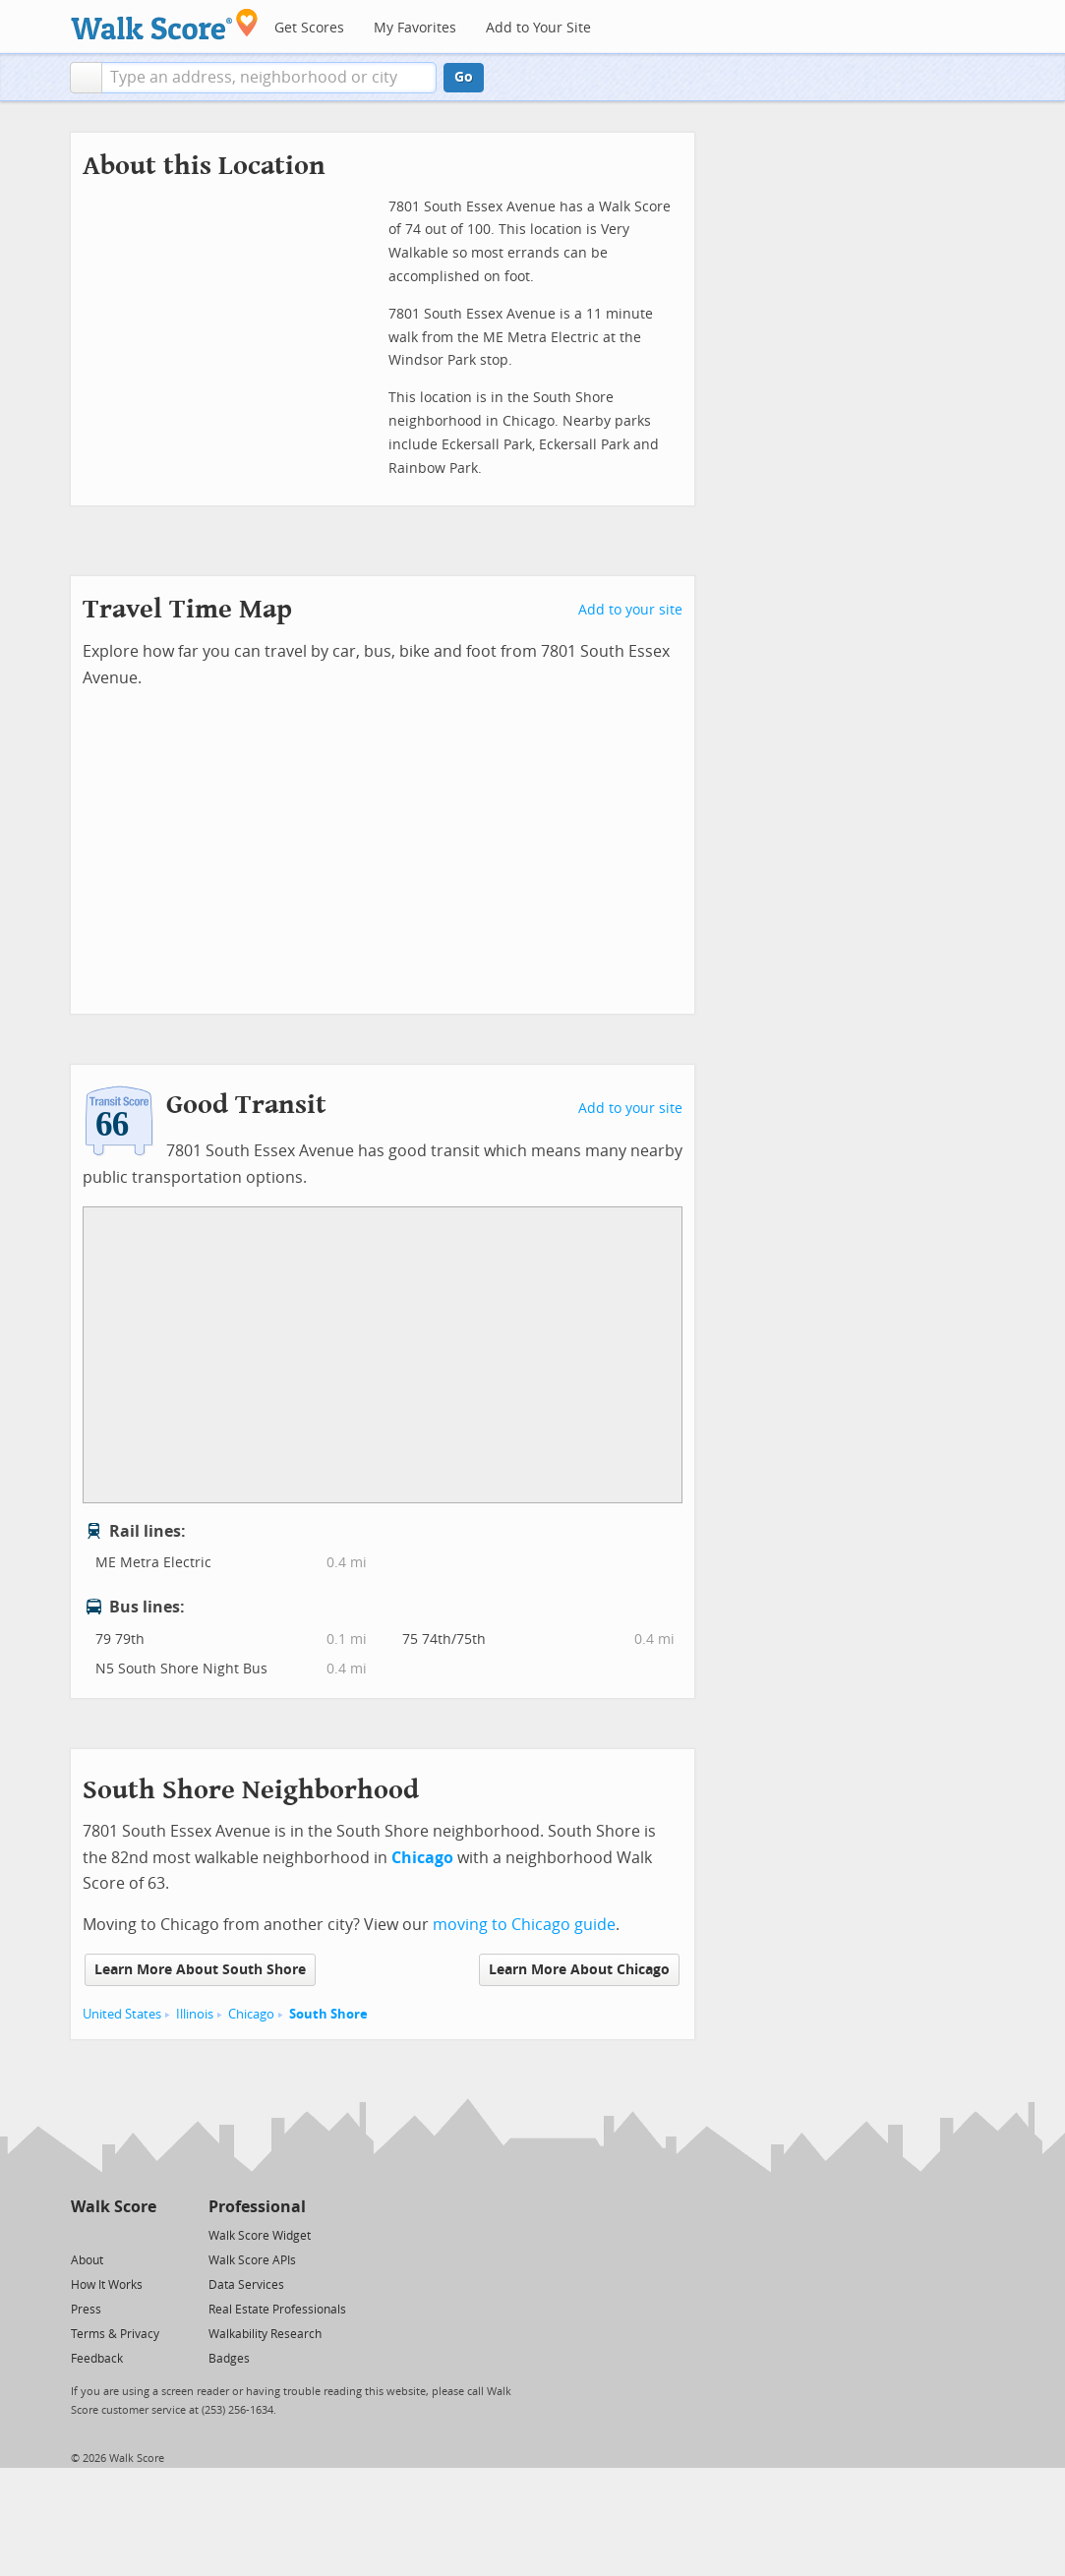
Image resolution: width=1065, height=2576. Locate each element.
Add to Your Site (538, 28)
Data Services (246, 2285)
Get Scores (309, 28)
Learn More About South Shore (200, 1969)
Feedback (97, 2359)
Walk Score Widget (259, 2236)
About (87, 2260)
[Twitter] (82, 2234)
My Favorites (415, 28)
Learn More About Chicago (579, 1969)
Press (86, 2309)
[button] (86, 77)
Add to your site (630, 610)
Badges (229, 2359)
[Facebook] (112, 2234)
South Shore (328, 2014)
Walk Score (113, 2206)
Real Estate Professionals (277, 2309)
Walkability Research (265, 2334)
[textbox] (269, 77)
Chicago (251, 2014)
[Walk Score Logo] (165, 24)
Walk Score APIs (252, 2260)
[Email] (143, 2234)
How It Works (107, 2285)
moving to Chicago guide (524, 1924)
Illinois (194, 2014)
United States (122, 2014)
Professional (257, 2206)
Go (463, 77)
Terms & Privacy (115, 2334)
